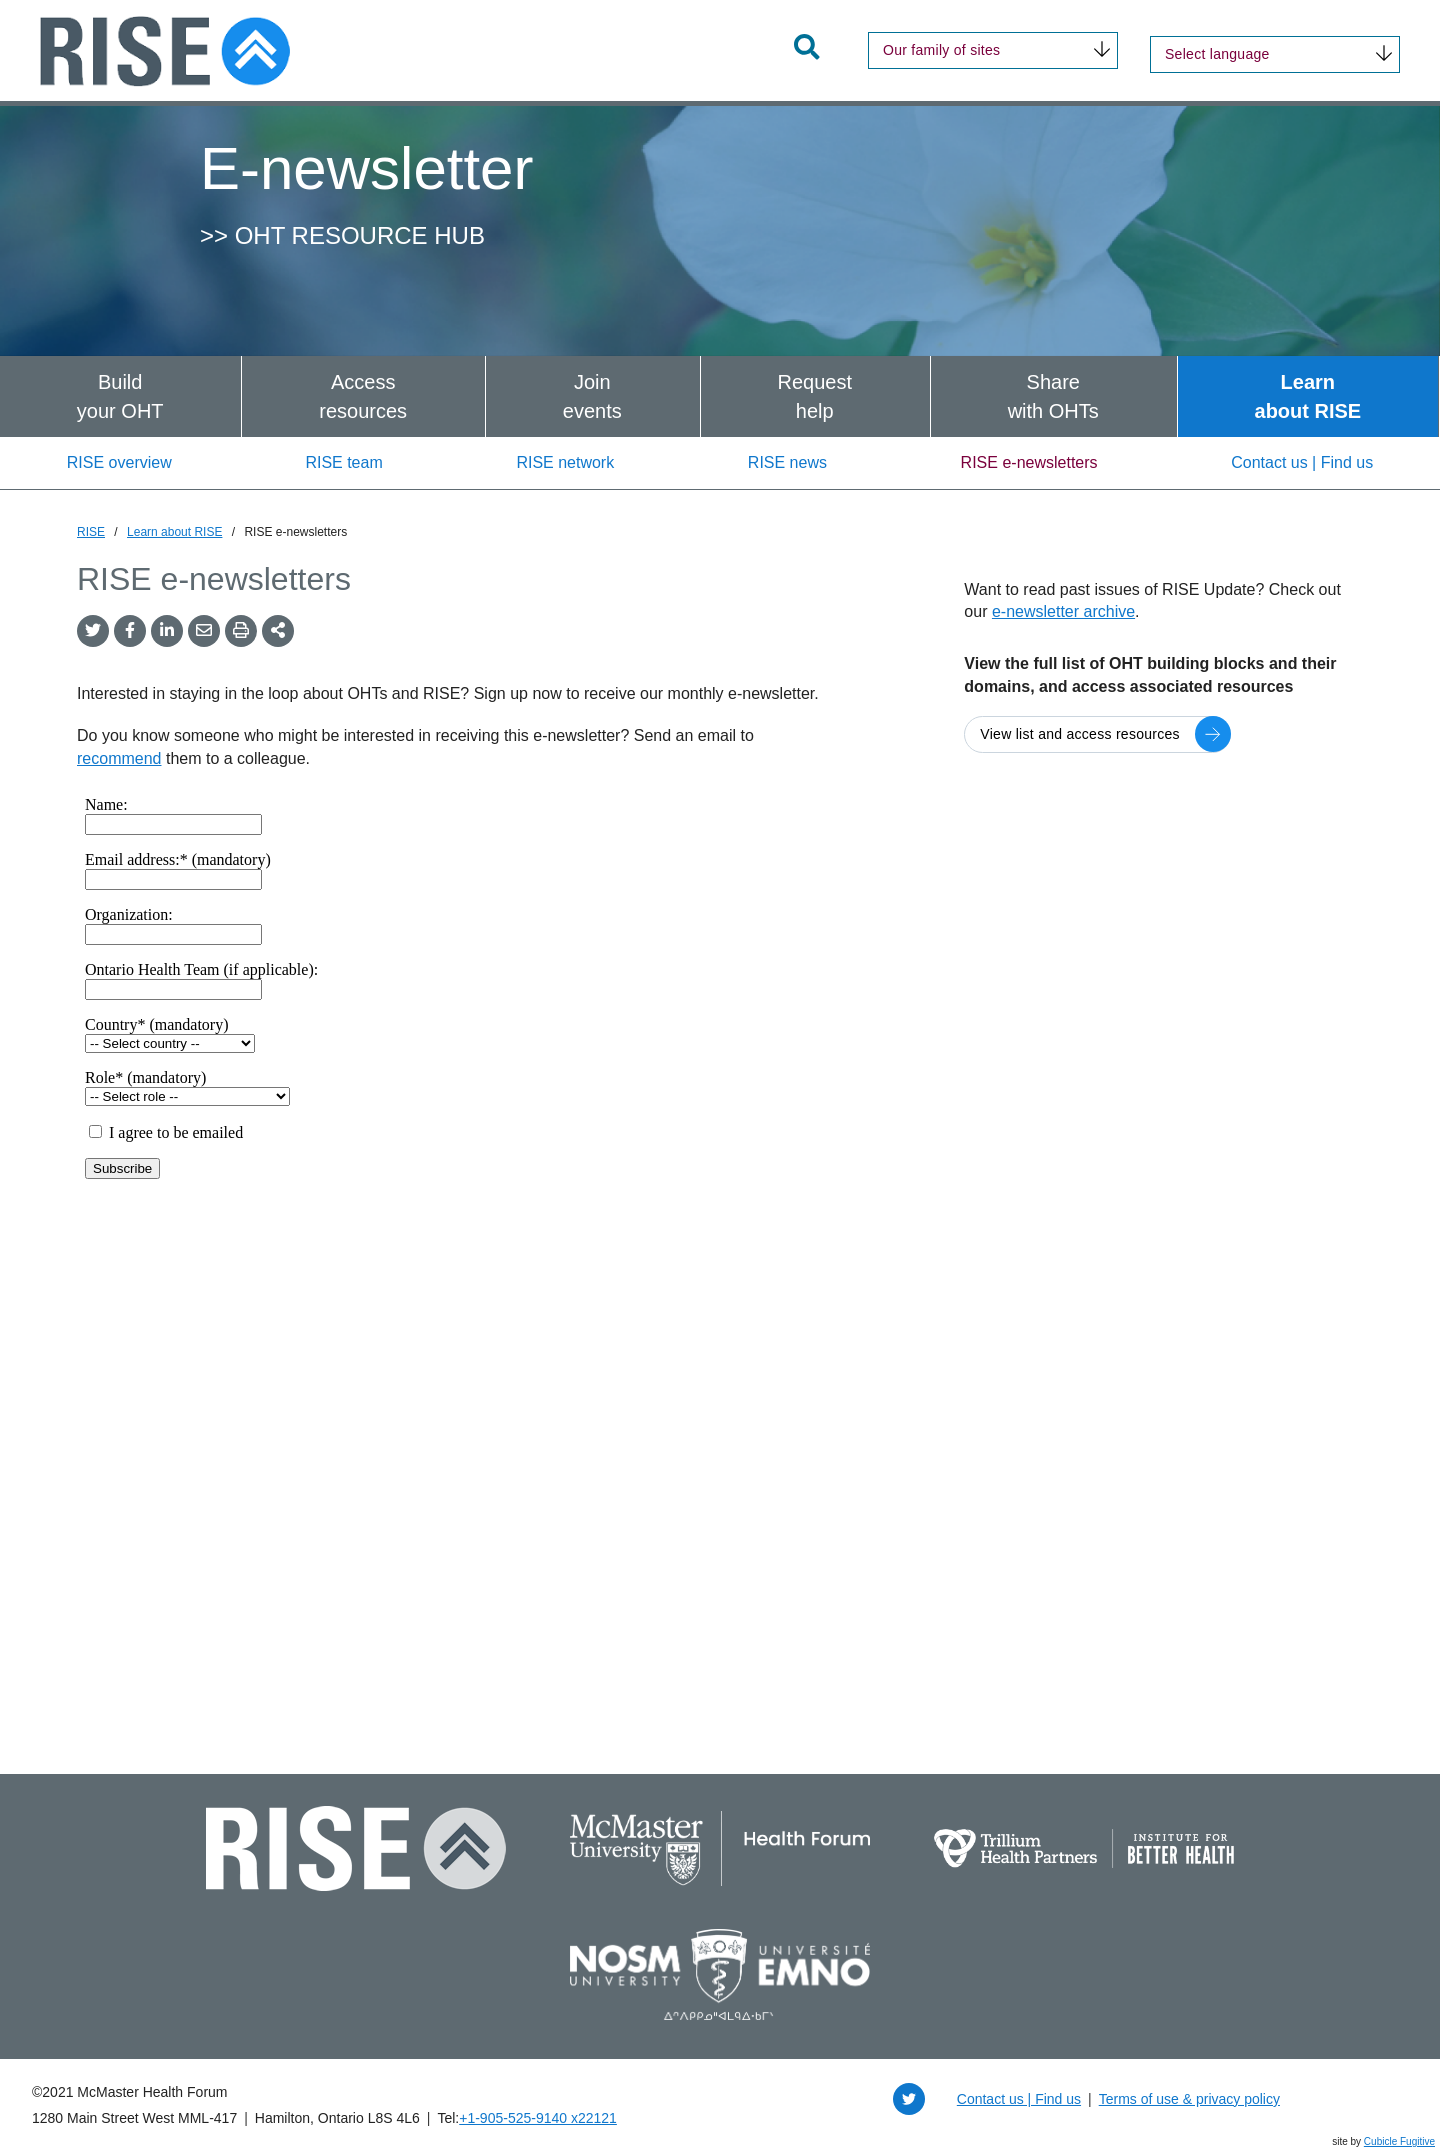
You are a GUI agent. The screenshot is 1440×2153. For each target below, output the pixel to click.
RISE (91, 532)
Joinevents (592, 396)
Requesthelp (814, 396)
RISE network (565, 462)
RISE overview (119, 462)
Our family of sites (941, 50)
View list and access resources (1080, 734)
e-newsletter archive (1063, 611)
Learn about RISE (174, 532)
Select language (1217, 54)
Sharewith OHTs (1053, 396)
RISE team (343, 462)
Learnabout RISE (1308, 396)
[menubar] (720, 396)
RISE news (787, 462)
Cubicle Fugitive (1399, 2141)
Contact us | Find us (1302, 462)
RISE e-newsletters (1029, 462)
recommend (119, 758)
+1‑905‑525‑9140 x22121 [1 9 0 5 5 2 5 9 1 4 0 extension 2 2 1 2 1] (538, 2118)
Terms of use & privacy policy (1189, 2099)
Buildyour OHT (120, 396)
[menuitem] (120, 396)
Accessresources (363, 396)
